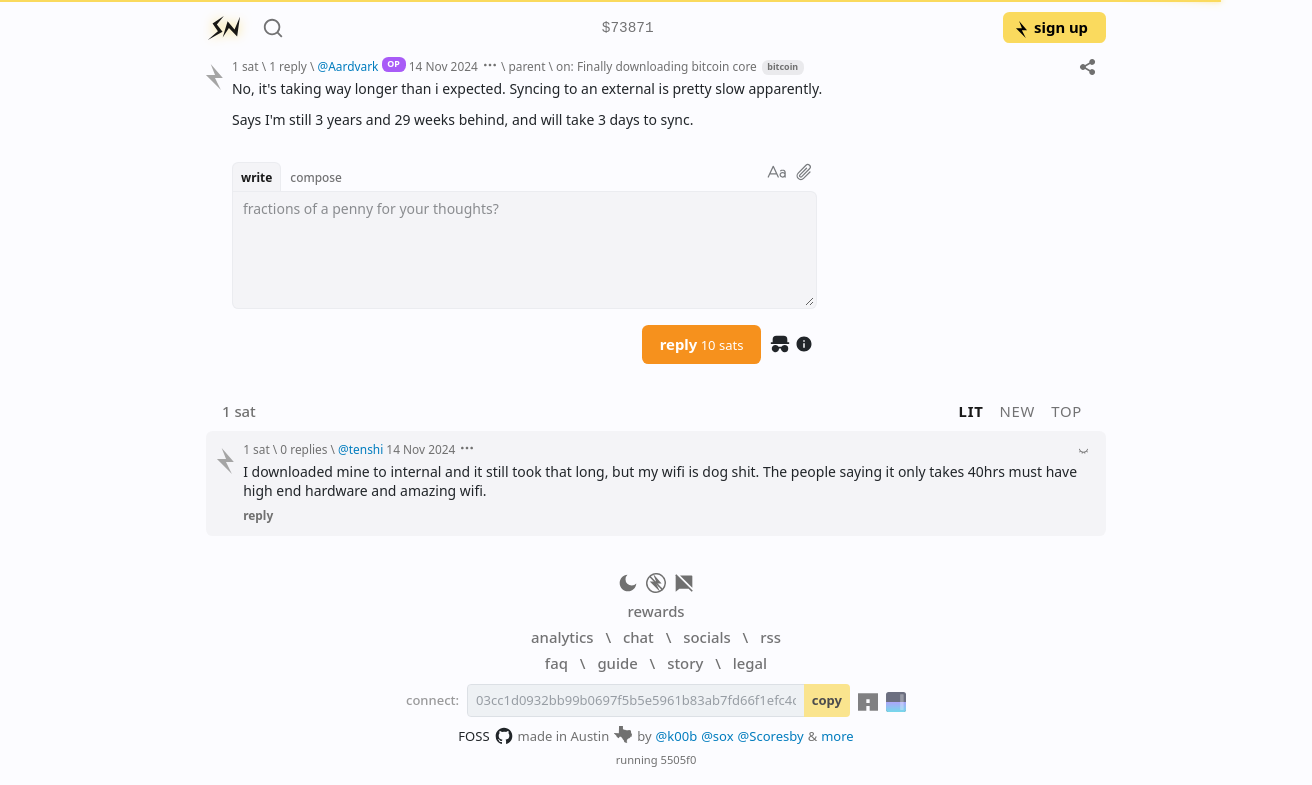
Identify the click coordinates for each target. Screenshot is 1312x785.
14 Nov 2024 (443, 66)
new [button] (1018, 411)
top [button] (1066, 411)
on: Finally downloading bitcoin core (656, 66)
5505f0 (679, 759)
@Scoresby (771, 736)
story (685, 663)
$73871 (628, 28)
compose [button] (316, 177)
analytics (562, 637)
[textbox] (524, 250)
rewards (655, 611)
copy (827, 700)
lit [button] (971, 411)
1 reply (288, 66)
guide (617, 663)
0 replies (303, 449)
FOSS (485, 736)
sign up (1050, 27)
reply (702, 344)
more (837, 736)
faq (556, 663)
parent (526, 66)
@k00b (677, 736)
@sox (717, 736)
